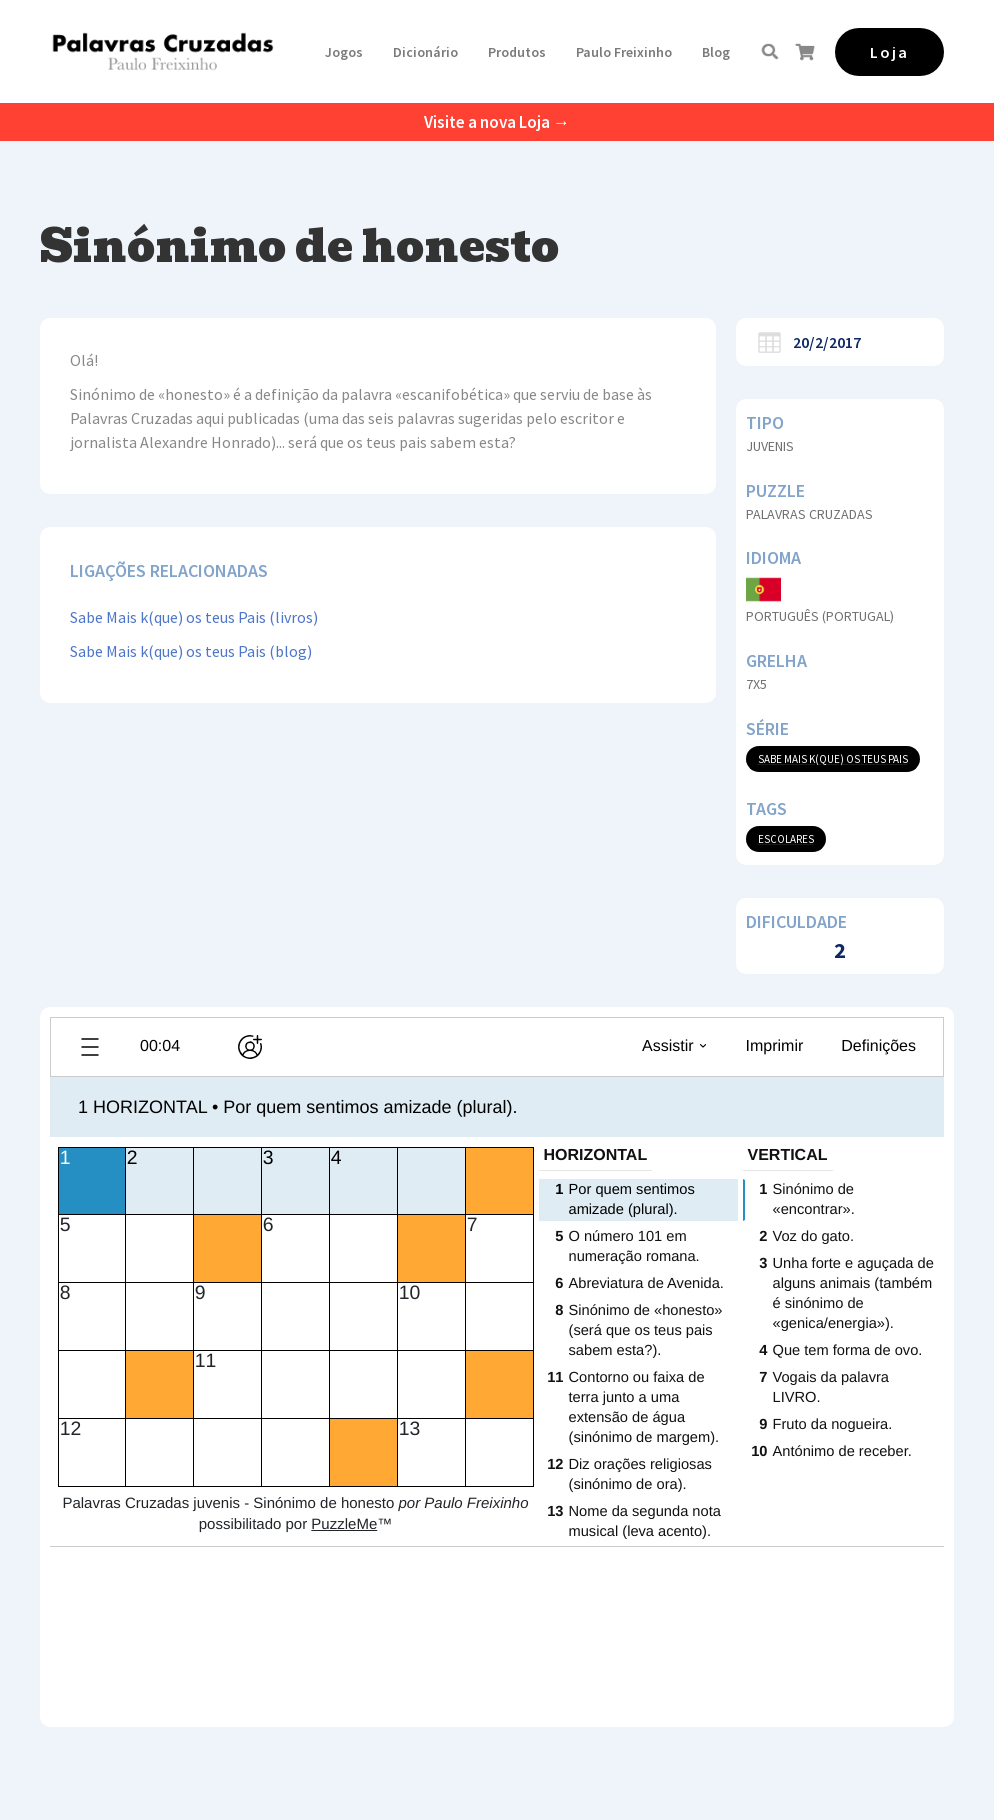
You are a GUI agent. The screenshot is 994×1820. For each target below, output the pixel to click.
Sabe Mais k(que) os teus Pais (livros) (194, 617)
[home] (162, 51)
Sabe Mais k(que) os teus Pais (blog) (191, 651)
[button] (344, 52)
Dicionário (425, 52)
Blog (716, 52)
